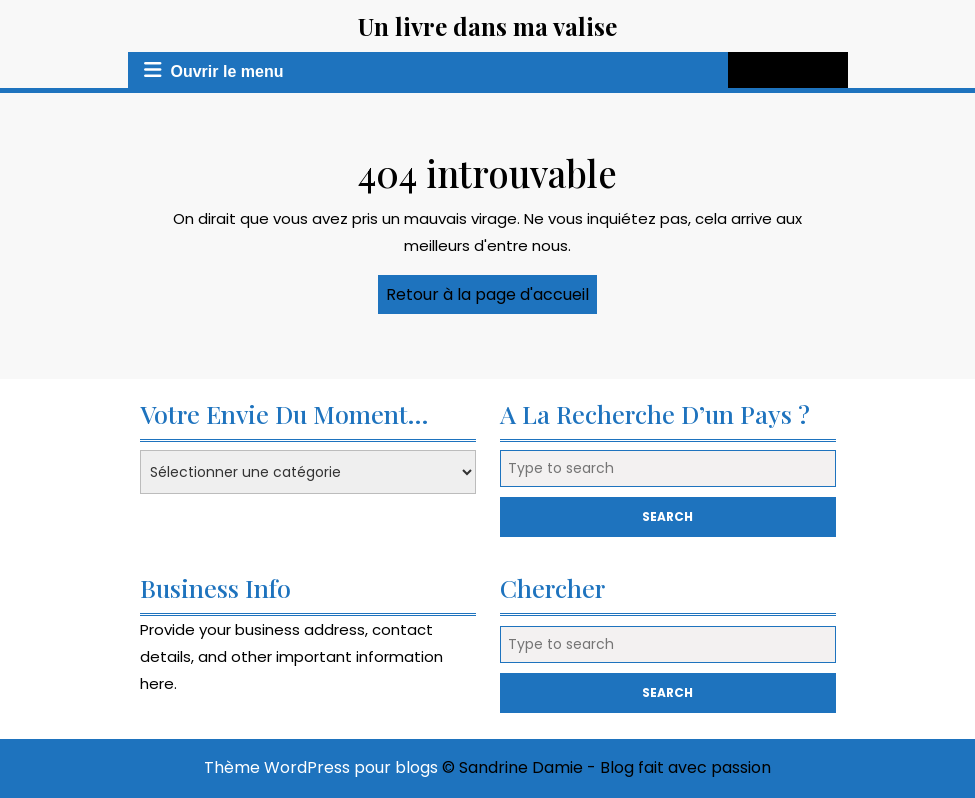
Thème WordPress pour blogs (321, 767)
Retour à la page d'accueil (491, 298)
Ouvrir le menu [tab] (210, 70)
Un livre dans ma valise (487, 26)
